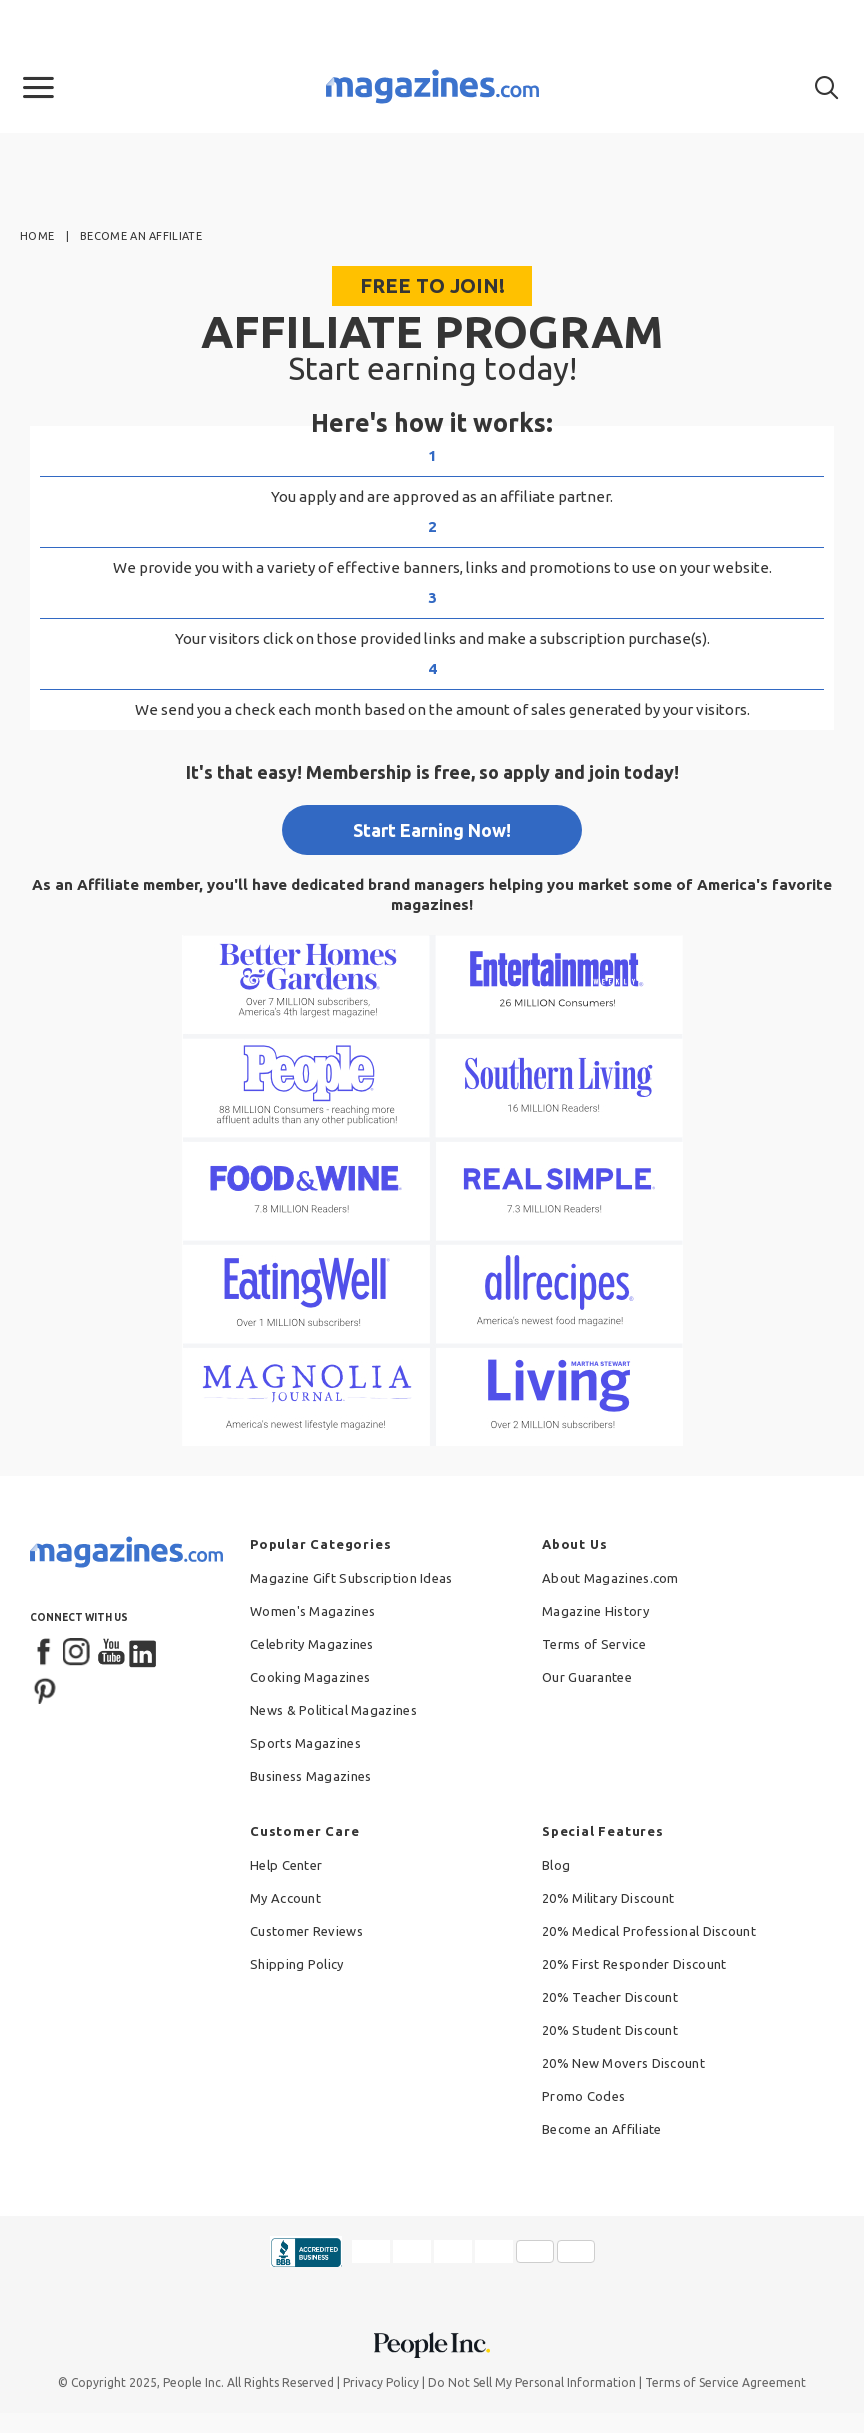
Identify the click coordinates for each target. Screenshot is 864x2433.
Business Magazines (310, 1776)
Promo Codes (583, 2096)
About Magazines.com (610, 1578)
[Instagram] (78, 1653)
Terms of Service (594, 1644)
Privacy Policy (381, 2382)
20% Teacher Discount (610, 1997)
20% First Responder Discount (634, 1964)
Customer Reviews (306, 1931)
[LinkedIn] (144, 1653)
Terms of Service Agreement (725, 2382)
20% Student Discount (610, 2030)
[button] (38, 88)
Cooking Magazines (310, 1677)
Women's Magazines (312, 1611)
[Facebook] (45, 1653)
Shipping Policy (297, 1964)
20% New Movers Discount (623, 2063)
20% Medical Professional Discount (649, 1931)
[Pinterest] (45, 1689)
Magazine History (595, 1611)
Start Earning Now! (432, 830)
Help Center (286, 1865)
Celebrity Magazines (312, 1644)
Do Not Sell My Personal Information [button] (532, 2382)
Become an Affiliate (602, 2129)
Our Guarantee (587, 1677)
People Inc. (193, 2382)
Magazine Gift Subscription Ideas (351, 1578)
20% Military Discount (608, 1898)
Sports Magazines (305, 1743)
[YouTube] (111, 1653)
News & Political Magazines (333, 1710)
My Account (285, 1898)
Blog (556, 1865)
